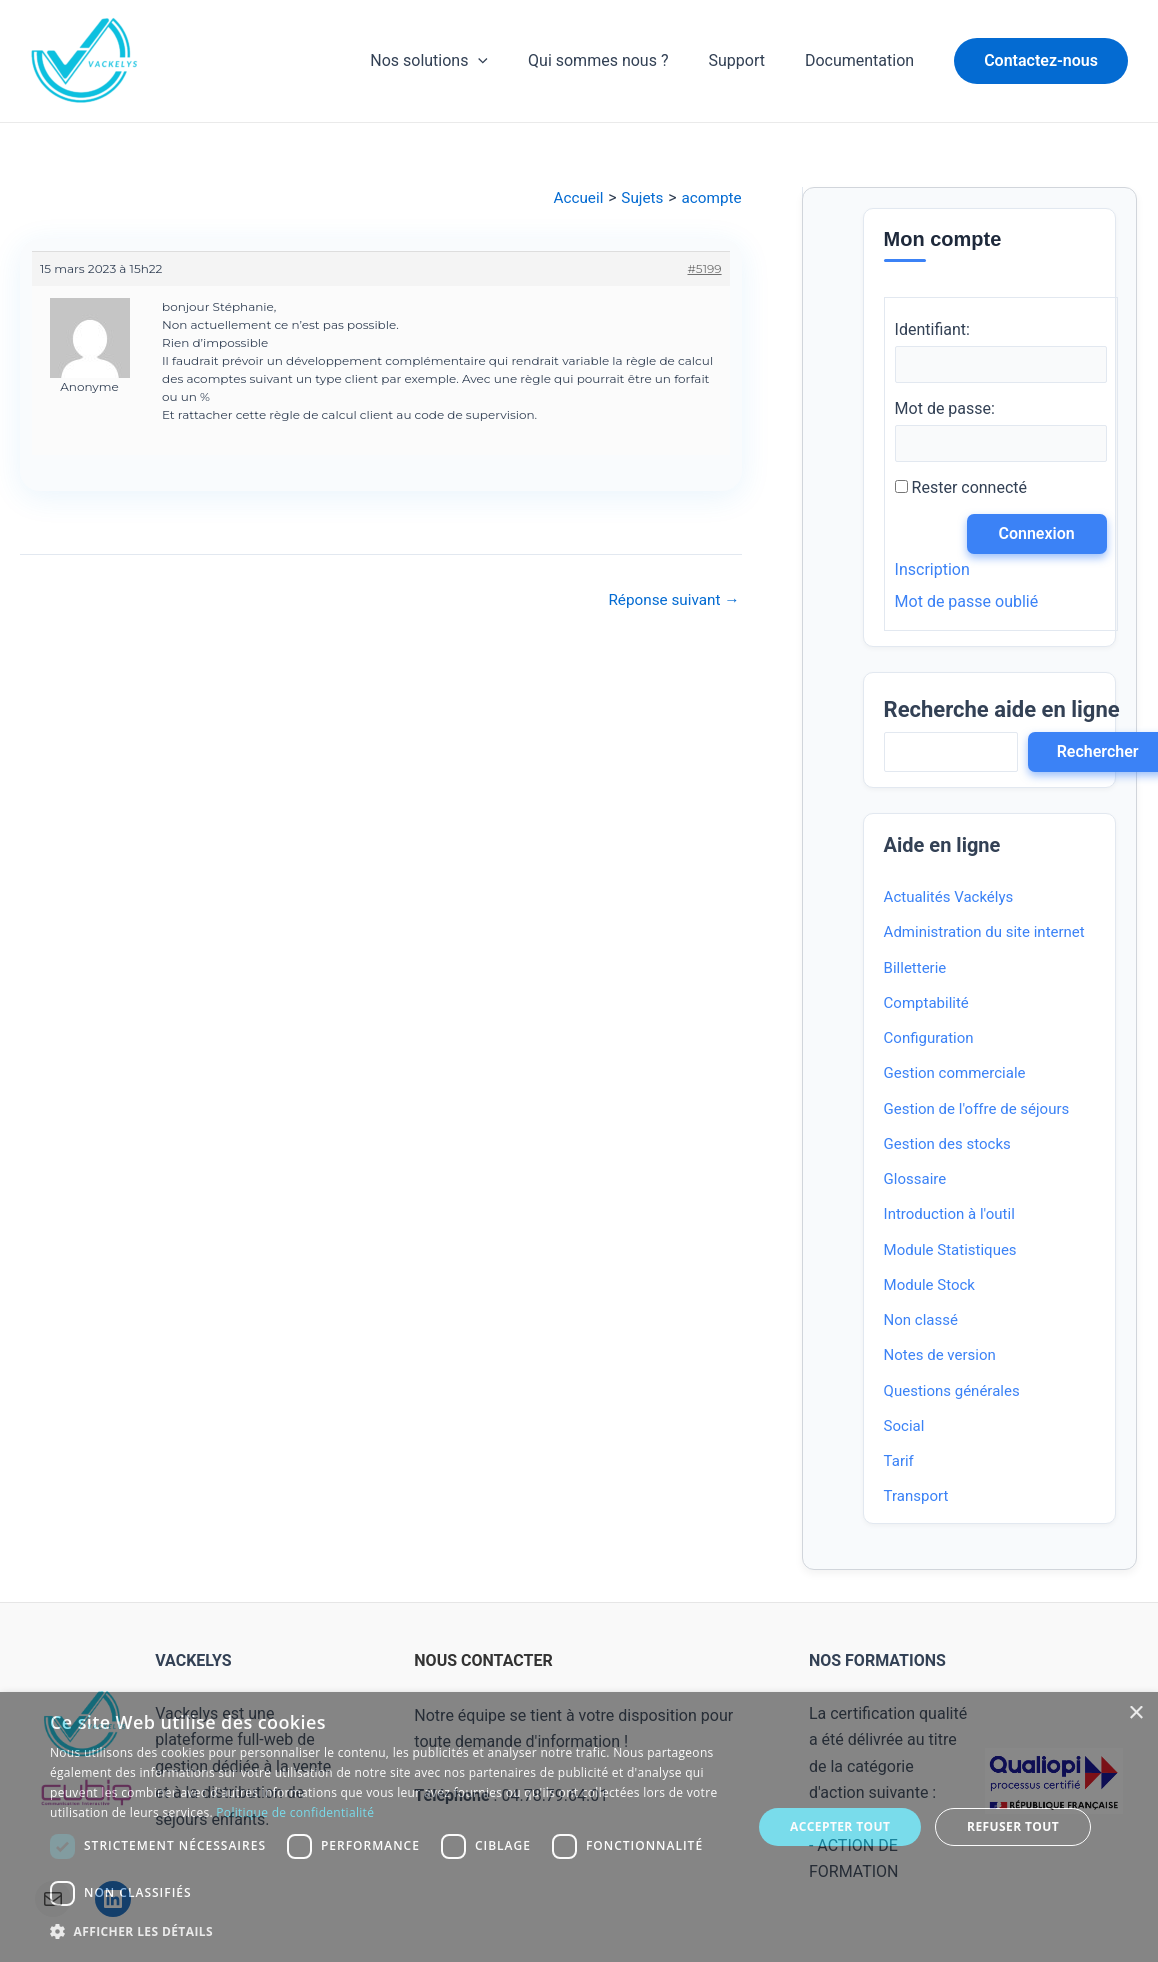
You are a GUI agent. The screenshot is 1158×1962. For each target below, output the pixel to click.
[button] (1041, 61)
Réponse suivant (670, 600)
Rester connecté (969, 489)
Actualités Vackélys (949, 899)
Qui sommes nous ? (618, 60)
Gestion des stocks (947, 1146)
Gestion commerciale (955, 1076)
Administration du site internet (984, 935)
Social (904, 1428)
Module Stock (929, 1287)
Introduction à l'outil (949, 1217)
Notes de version (940, 1358)
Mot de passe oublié (967, 603)
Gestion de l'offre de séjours (977, 1111)
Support (748, 60)
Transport (916, 1499)
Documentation (863, 60)
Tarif (899, 1463)
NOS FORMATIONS (877, 1661)
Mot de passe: (945, 409)
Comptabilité (926, 1005)
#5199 (705, 268)
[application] (506, 61)
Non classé (921, 1322)
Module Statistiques (950, 1252)
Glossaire (915, 1181)
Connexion (1039, 535)
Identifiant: (932, 329)
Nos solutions (457, 61)
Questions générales (952, 1393)
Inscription (932, 571)
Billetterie (915, 970)
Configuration (929, 1040)
